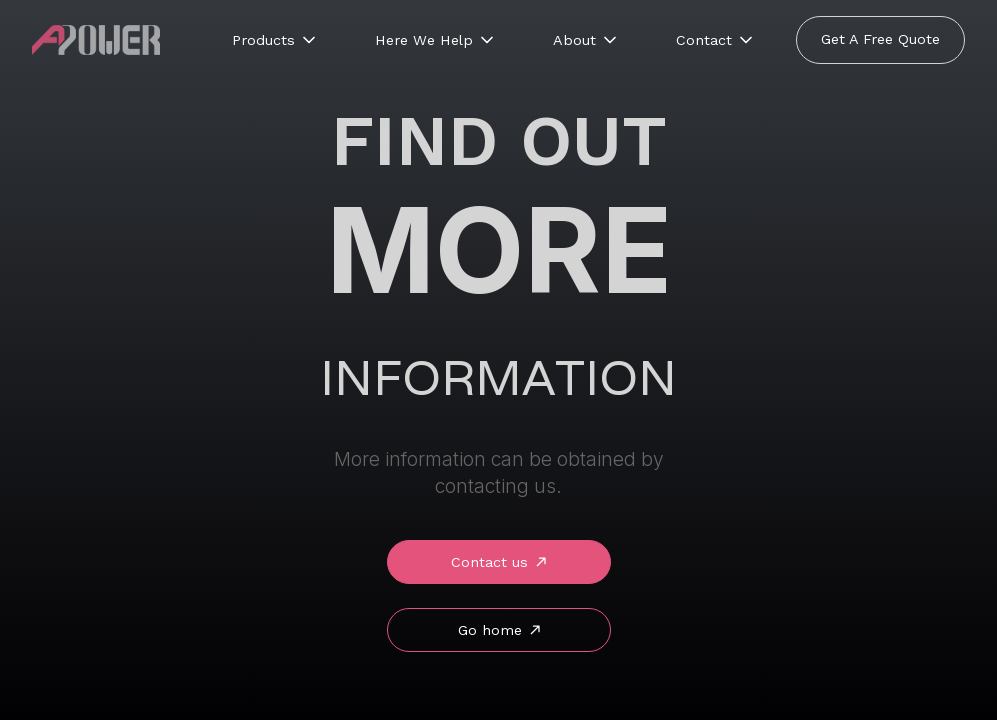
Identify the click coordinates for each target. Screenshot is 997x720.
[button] (275, 40)
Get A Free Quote (880, 39)
